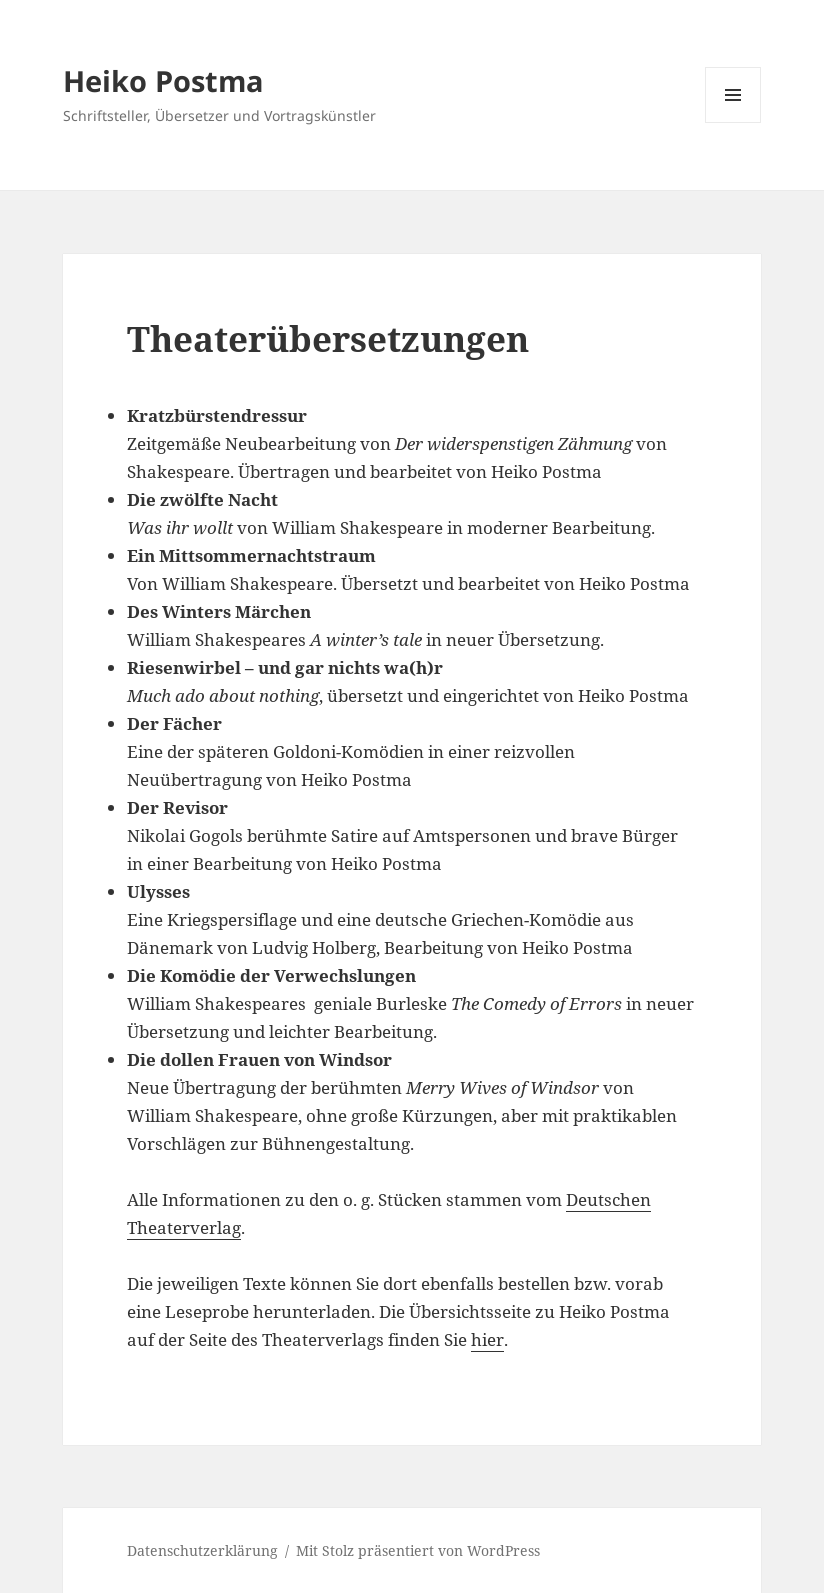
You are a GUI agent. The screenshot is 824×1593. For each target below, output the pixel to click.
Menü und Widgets (733, 122)
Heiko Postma (163, 80)
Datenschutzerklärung (202, 1550)
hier (487, 1339)
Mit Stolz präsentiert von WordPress (418, 1550)
